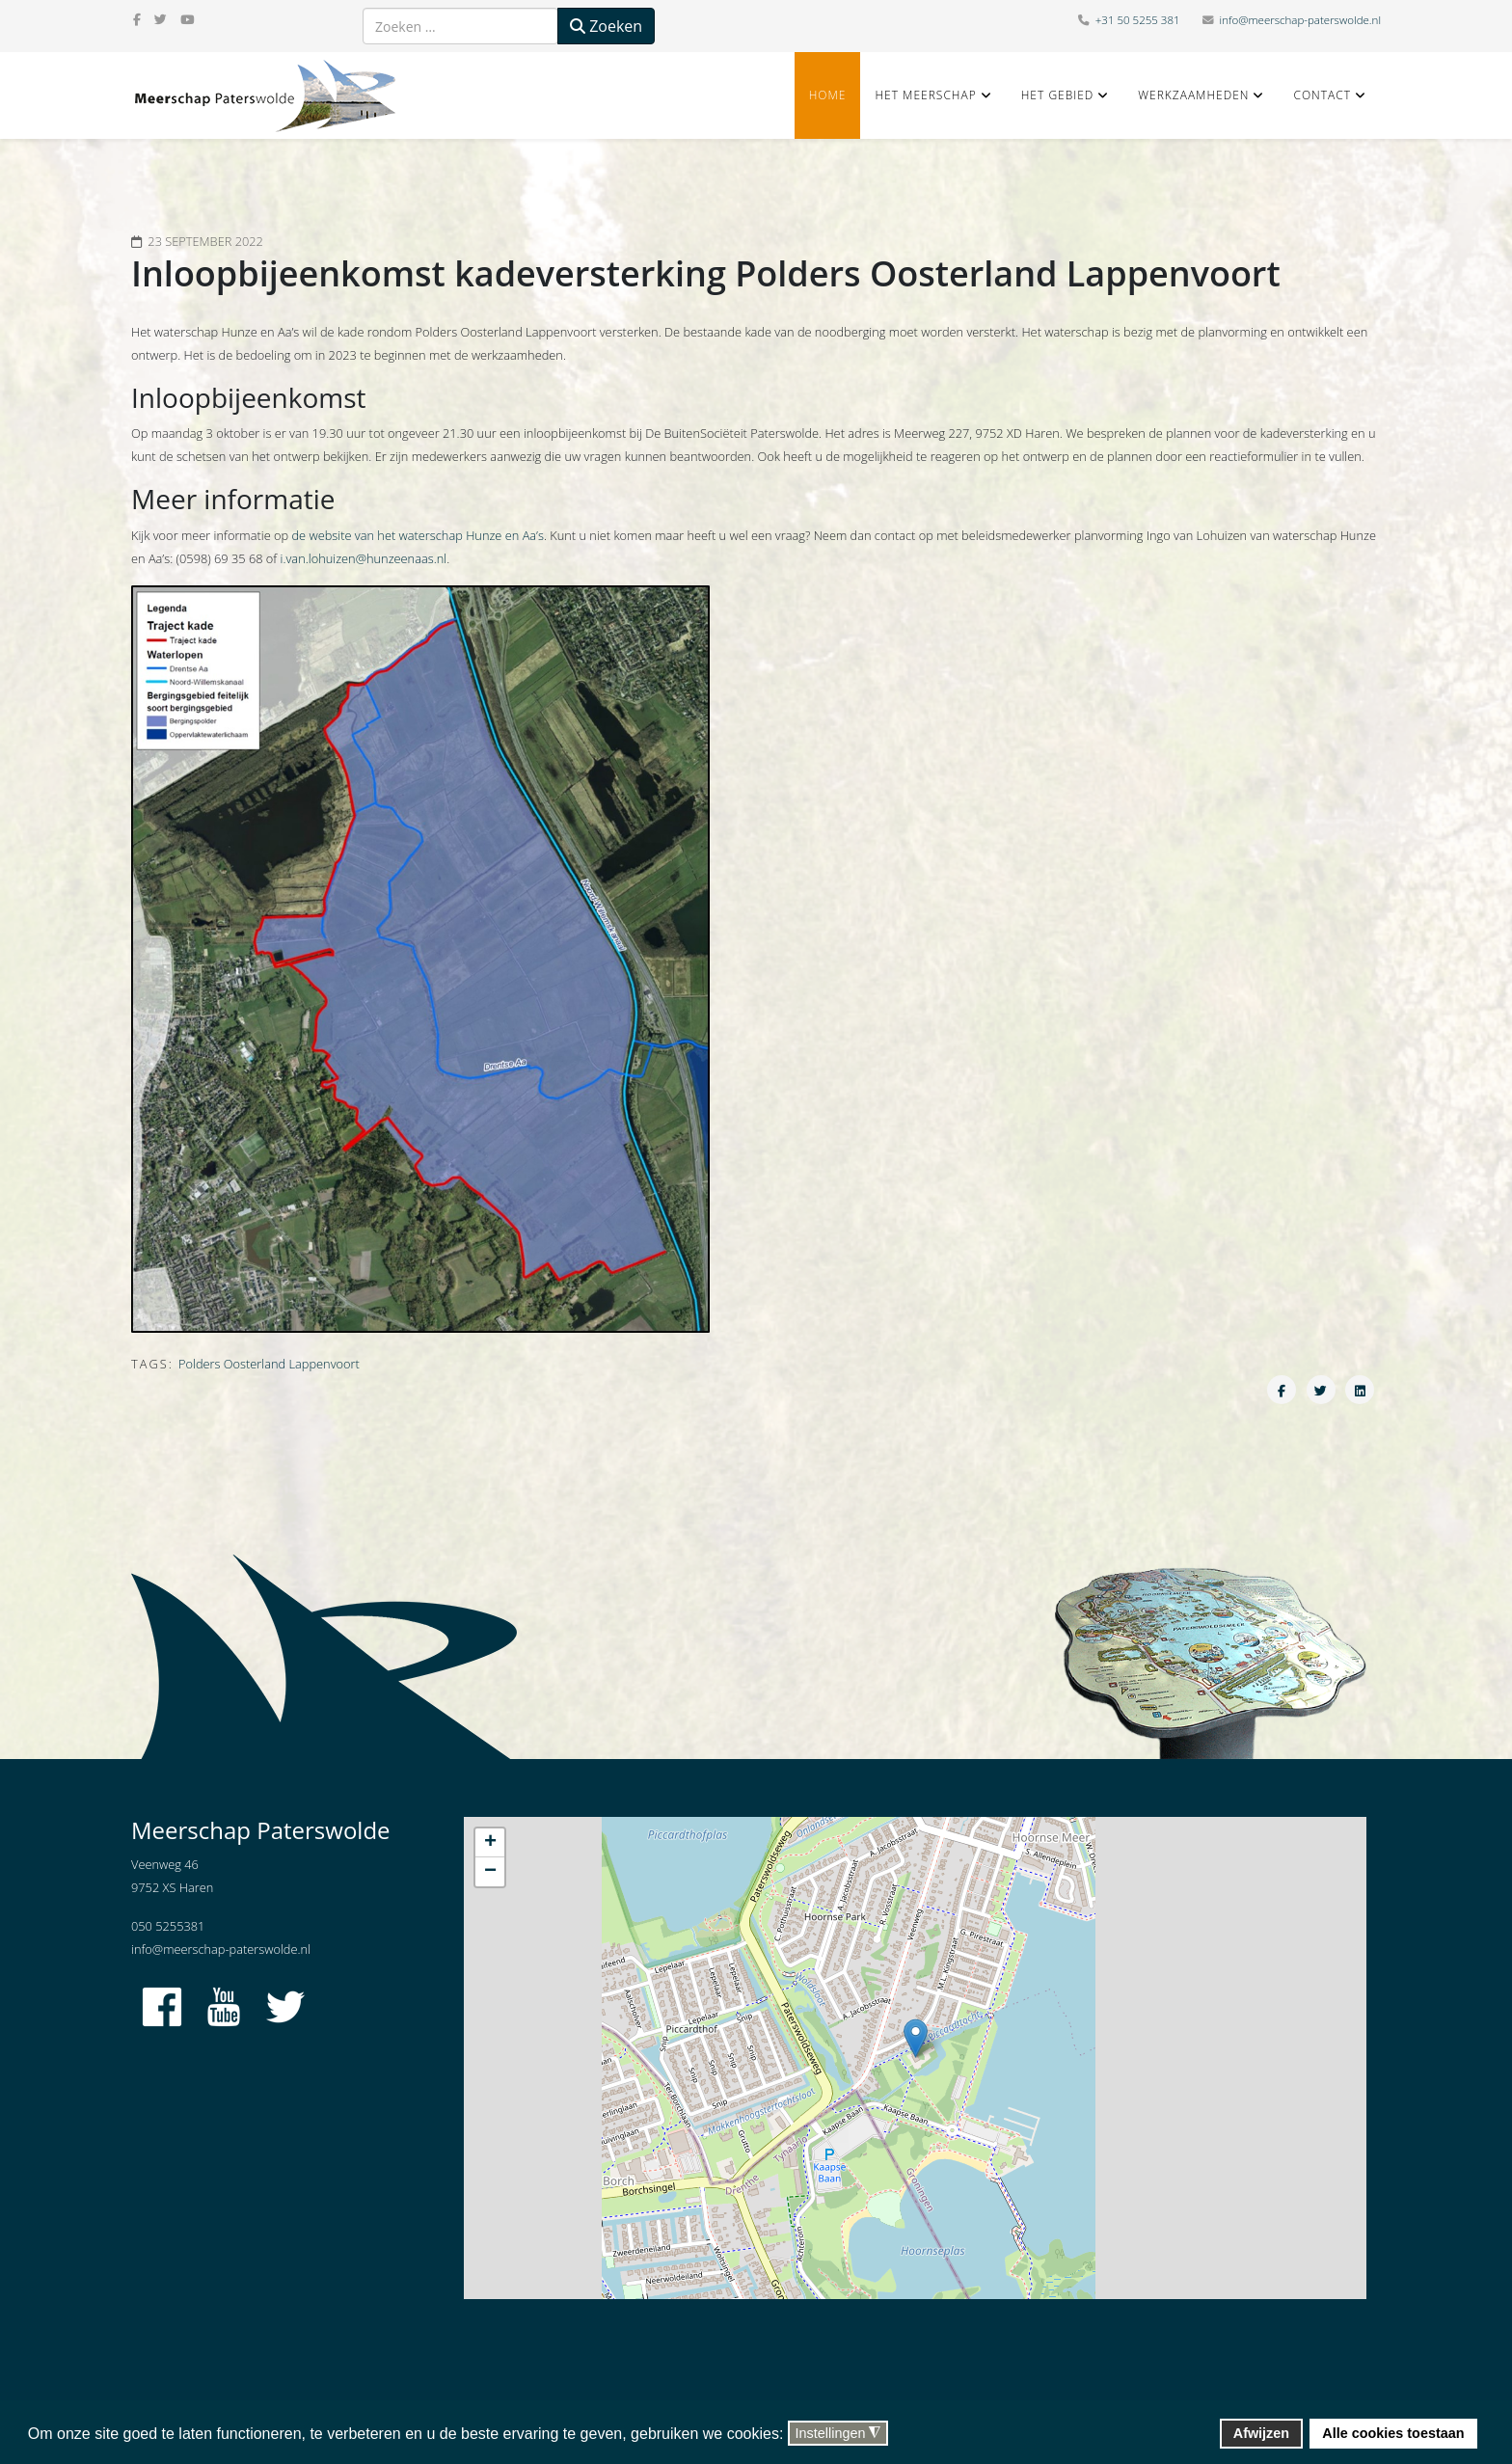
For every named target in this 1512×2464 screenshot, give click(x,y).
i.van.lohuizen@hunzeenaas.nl (364, 558)
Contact (1322, 95)
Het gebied (1057, 95)
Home (828, 95)
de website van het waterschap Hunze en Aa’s (417, 535)
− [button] (490, 1871)
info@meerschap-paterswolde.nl (1300, 20)
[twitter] (160, 19)
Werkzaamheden (1193, 95)
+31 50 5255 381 (1137, 20)
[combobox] (460, 26)
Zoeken (606, 26)
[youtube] (187, 19)
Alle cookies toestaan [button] (1393, 2433)
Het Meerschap (925, 95)
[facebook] (137, 19)
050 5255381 (167, 1926)
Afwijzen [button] (1261, 2433)
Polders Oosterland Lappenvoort (269, 1363)
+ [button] (490, 1842)
